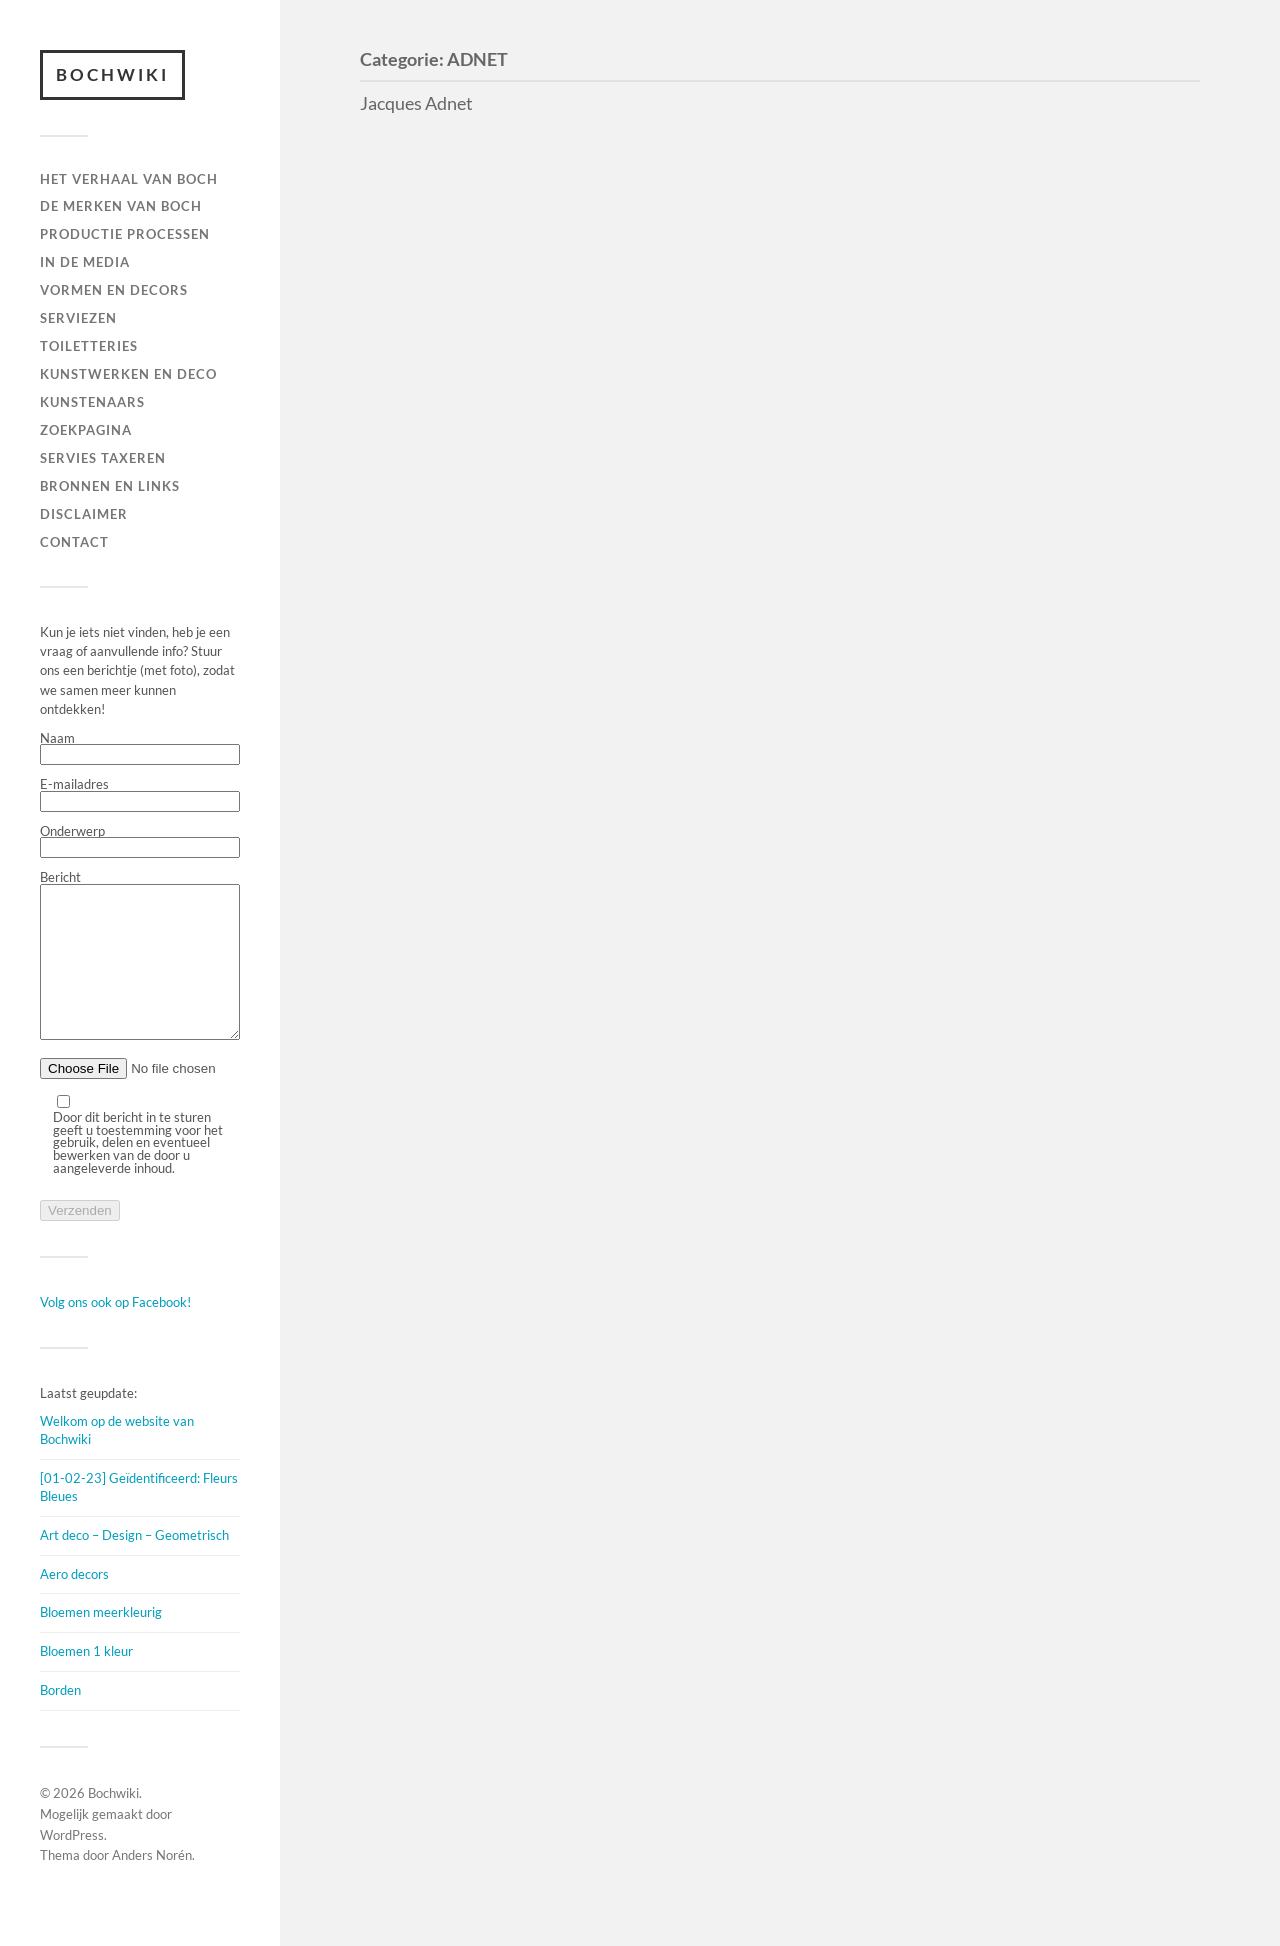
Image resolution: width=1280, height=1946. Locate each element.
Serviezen (78, 318)
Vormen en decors (114, 290)
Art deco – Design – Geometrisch (134, 1565)
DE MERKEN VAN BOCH (121, 206)
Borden (60, 1720)
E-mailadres (140, 795)
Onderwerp (140, 842)
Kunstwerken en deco (128, 374)
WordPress (72, 1865)
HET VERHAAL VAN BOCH (129, 179)
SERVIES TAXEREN (103, 458)
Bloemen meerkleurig (101, 1642)
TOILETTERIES (89, 346)
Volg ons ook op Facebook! (115, 1332)
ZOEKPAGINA (86, 430)
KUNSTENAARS (92, 402)
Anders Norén (152, 1885)
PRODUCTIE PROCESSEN (125, 234)
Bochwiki (112, 74)
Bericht (140, 971)
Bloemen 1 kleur (86, 1681)
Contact (74, 542)
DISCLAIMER (84, 514)
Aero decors (74, 1604)
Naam (140, 749)
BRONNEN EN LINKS (110, 486)
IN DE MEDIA (85, 262)
